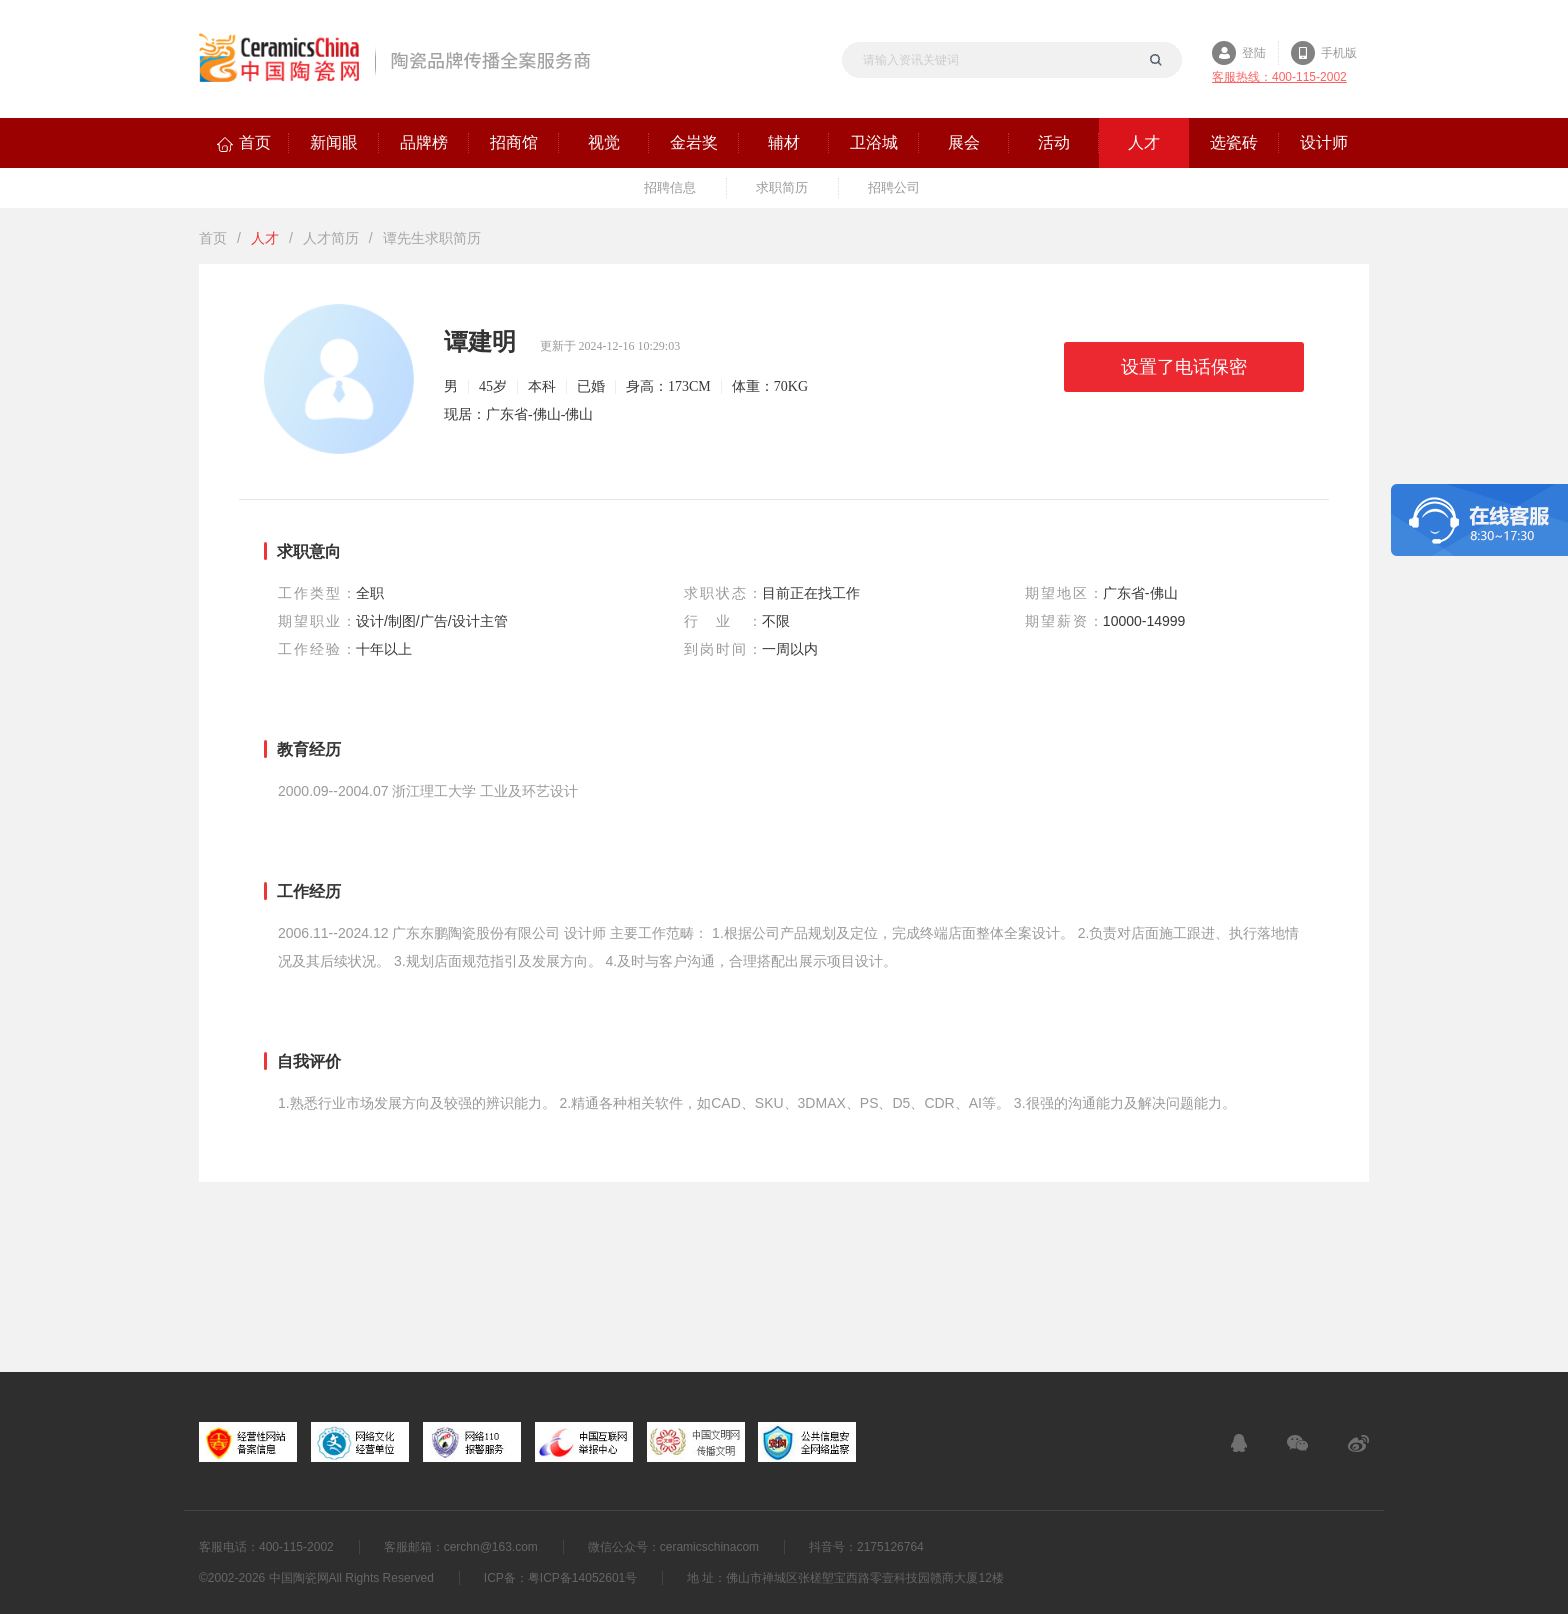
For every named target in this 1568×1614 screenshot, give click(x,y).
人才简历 (331, 238)
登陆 (1254, 53)
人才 (265, 238)
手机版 (1339, 53)
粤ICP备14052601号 (582, 1578)
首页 (213, 238)
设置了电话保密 (1184, 367)
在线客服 (1239, 1443)
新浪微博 (1358, 1443)
